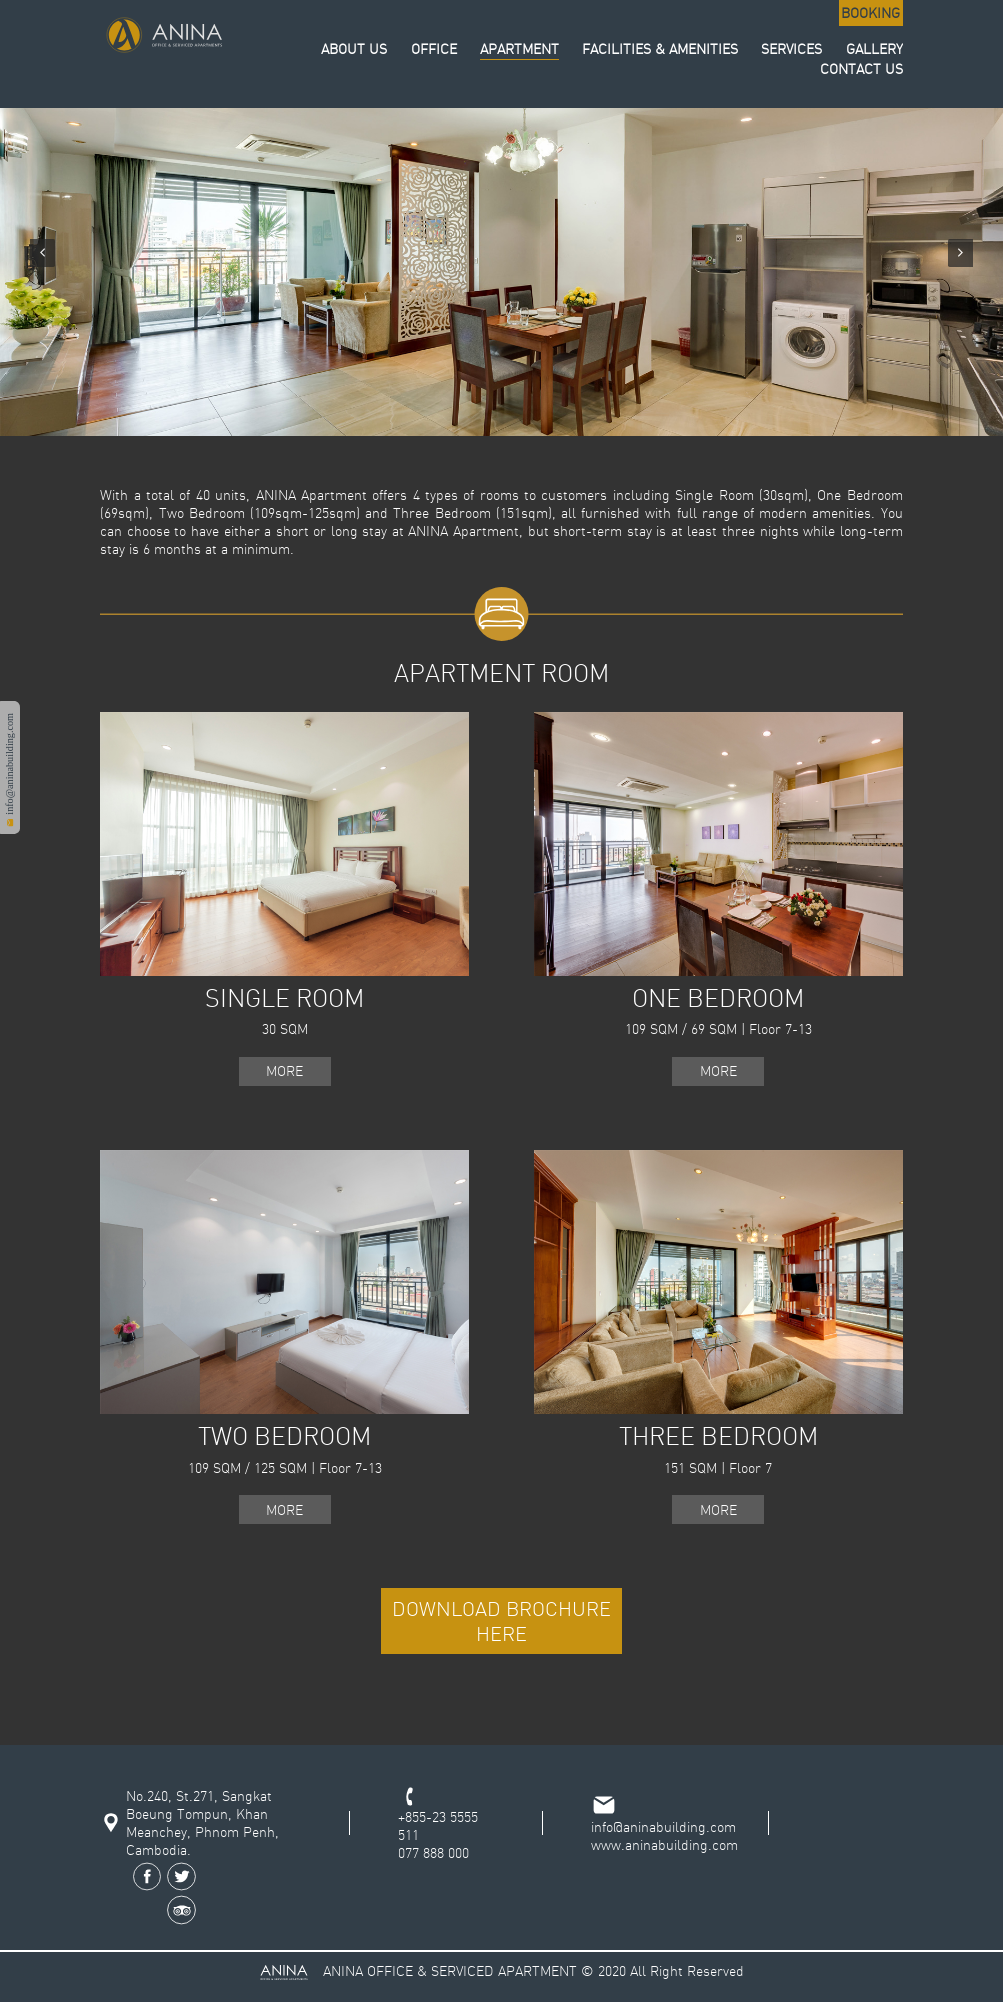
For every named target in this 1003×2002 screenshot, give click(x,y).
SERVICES (791, 49)
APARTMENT (519, 49)
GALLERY (874, 49)
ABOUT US (354, 49)
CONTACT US (861, 69)
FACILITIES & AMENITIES (660, 49)
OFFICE (434, 49)
